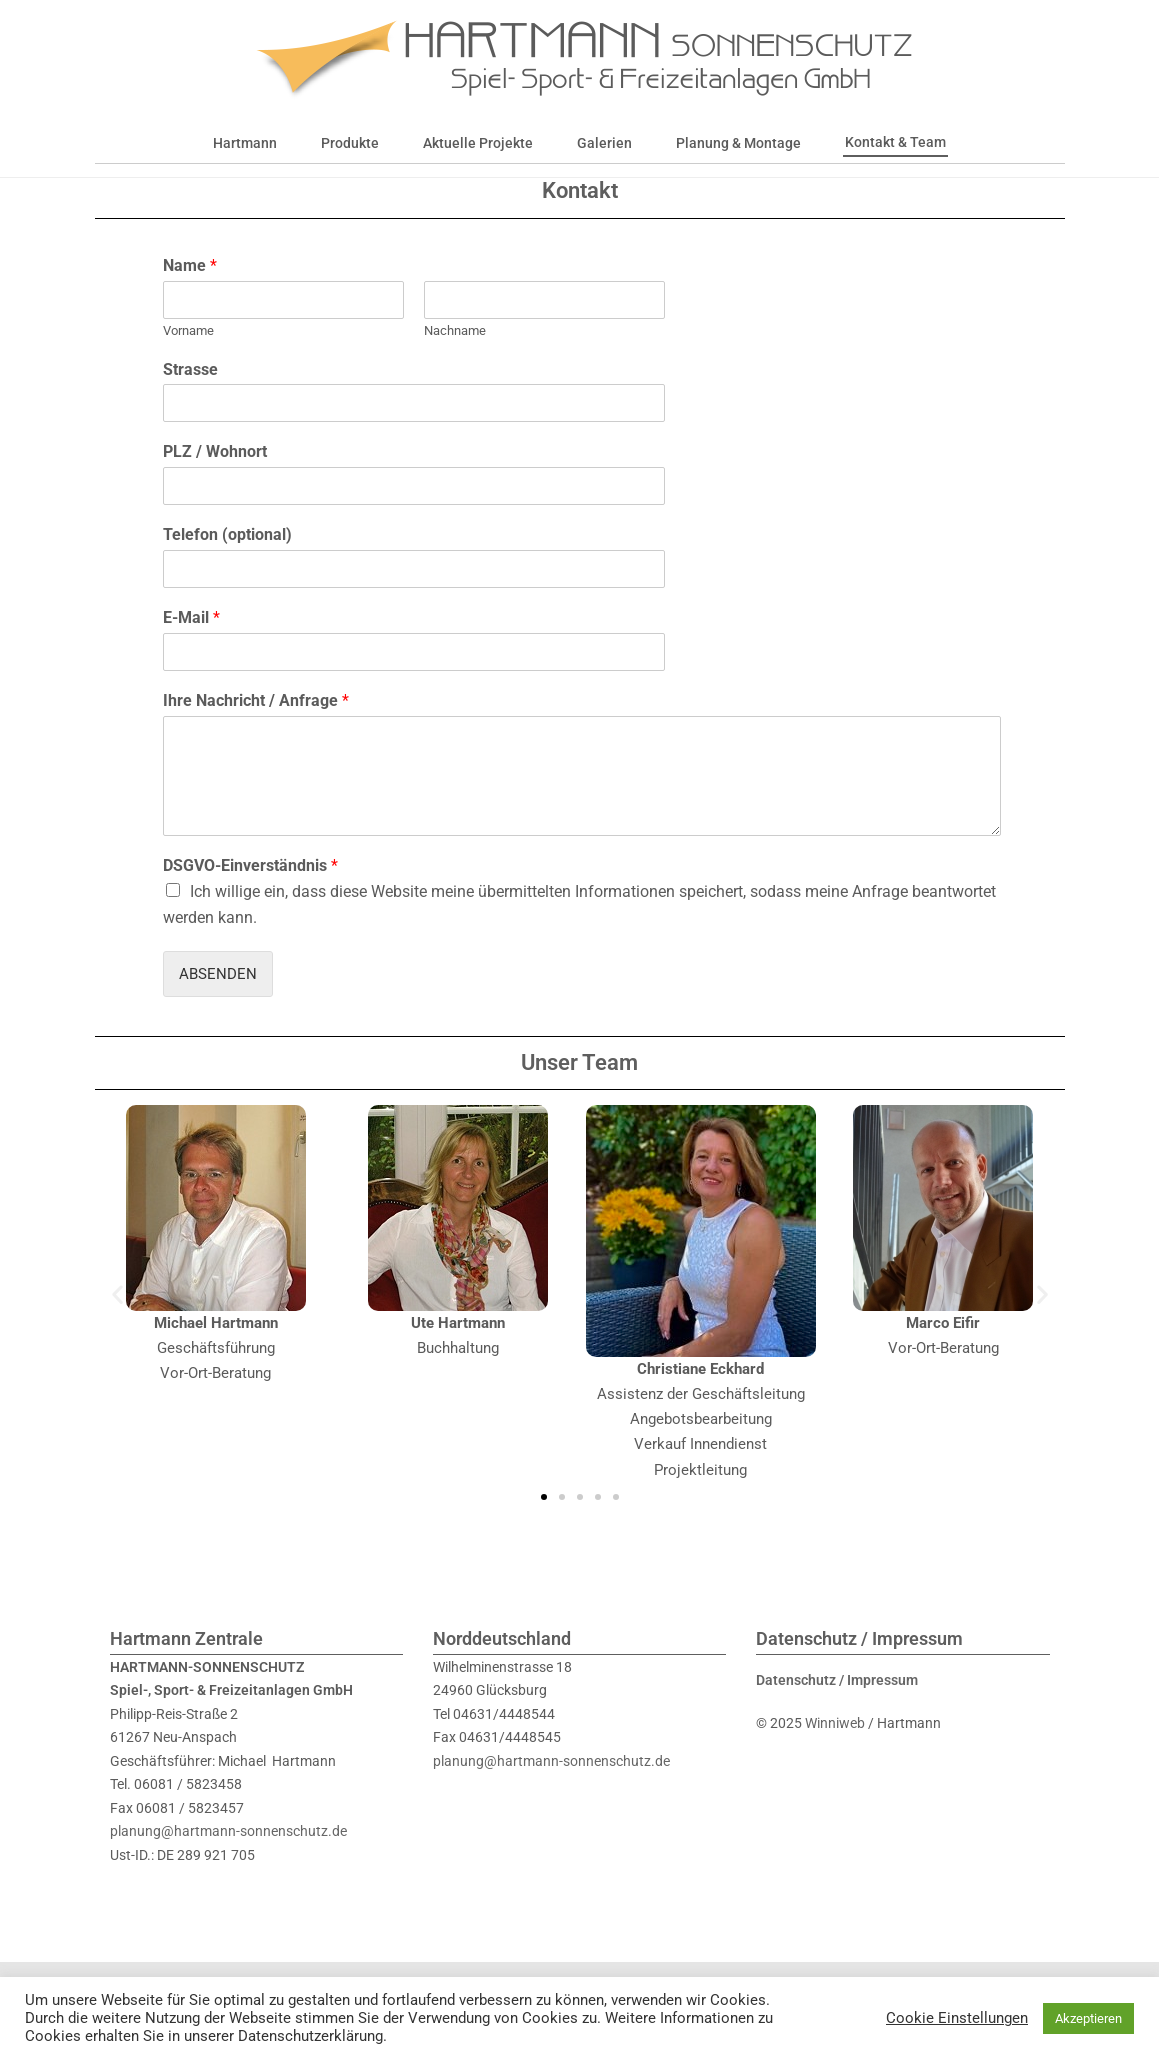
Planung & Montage (738, 143)
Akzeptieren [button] (1088, 2018)
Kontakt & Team (895, 142)
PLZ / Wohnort (215, 482)
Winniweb (835, 1754)
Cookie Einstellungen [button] (957, 2018)
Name (190, 296)
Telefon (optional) (227, 565)
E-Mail (191, 648)
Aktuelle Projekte (478, 143)
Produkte (350, 143)
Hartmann (245, 143)
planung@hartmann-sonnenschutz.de (228, 1862)
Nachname (455, 361)
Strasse (190, 400)
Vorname (188, 361)
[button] (117, 1324)
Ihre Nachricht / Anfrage (256, 731)
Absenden (218, 1005)
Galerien (604, 143)
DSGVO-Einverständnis (250, 896)
